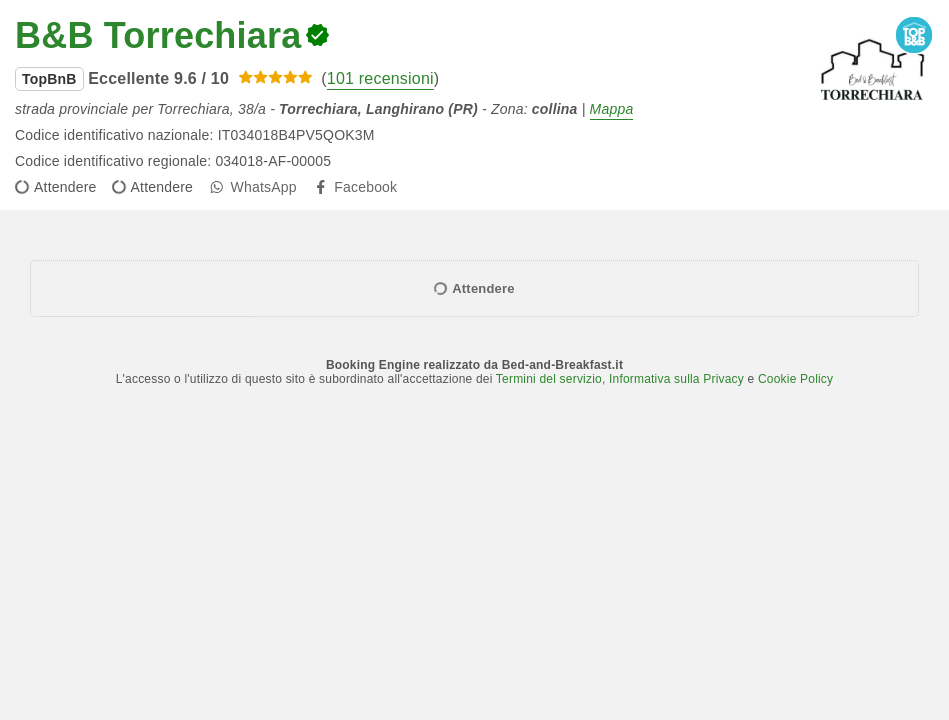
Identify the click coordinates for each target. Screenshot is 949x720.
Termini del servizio (549, 379)
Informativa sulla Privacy (676, 379)
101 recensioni (380, 78)
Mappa (612, 109)
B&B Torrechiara (158, 35)
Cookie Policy (795, 379)
